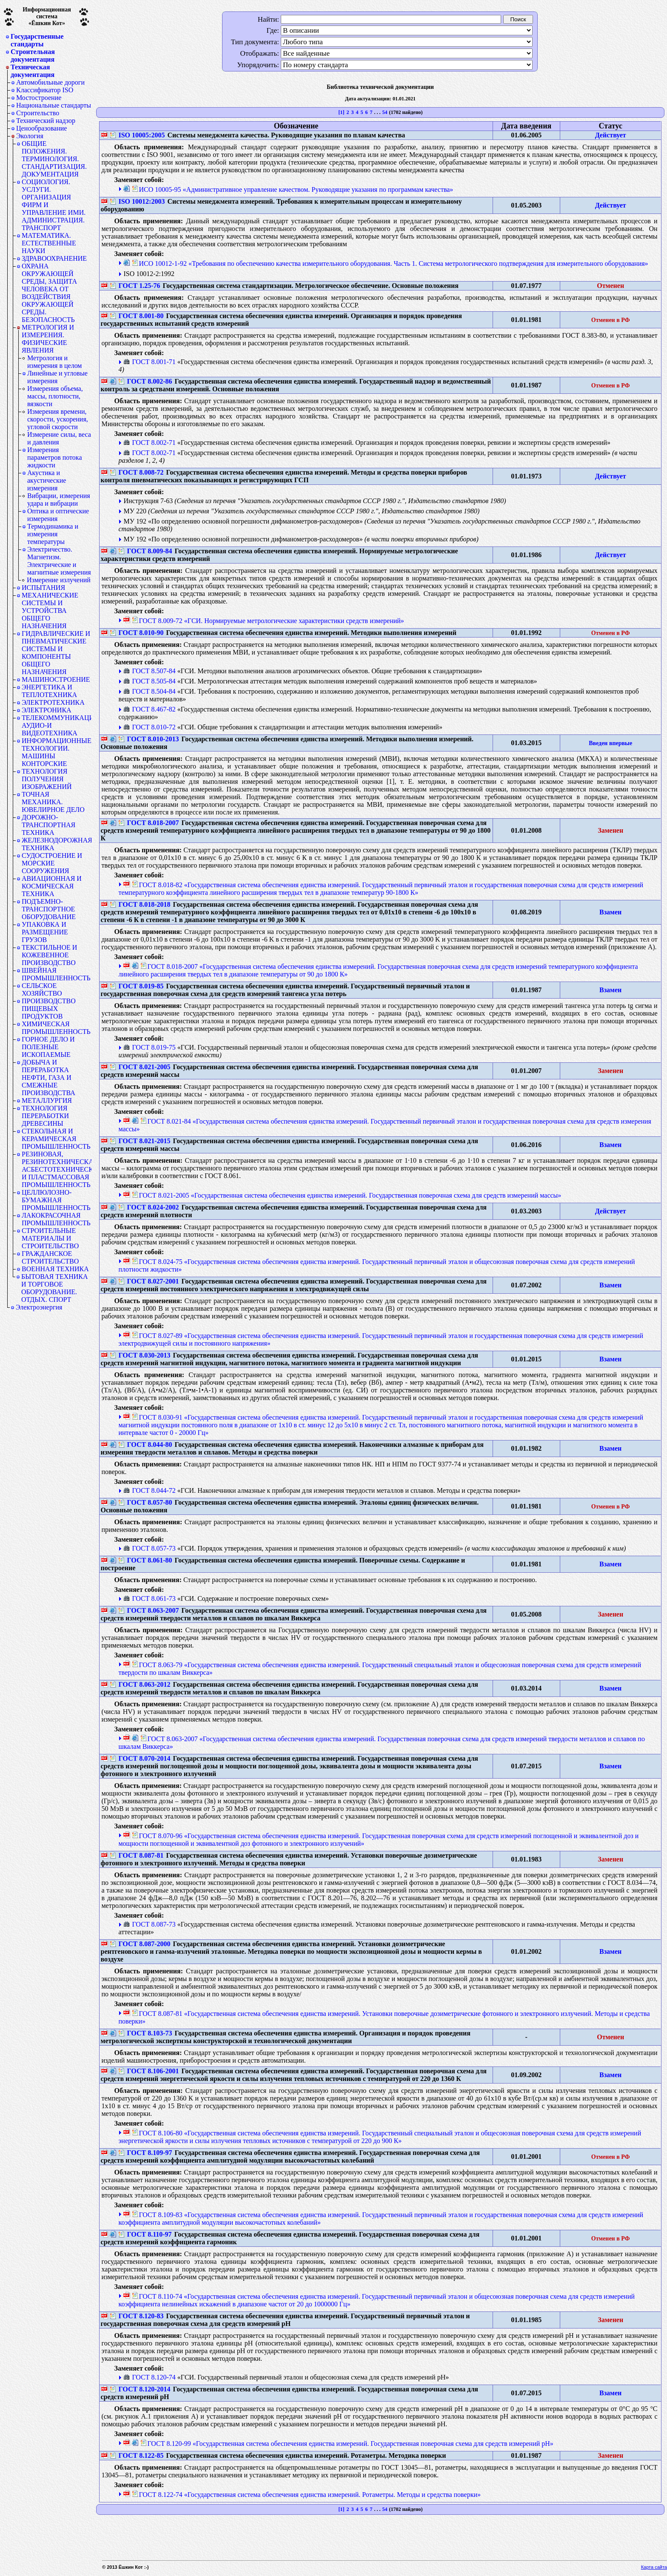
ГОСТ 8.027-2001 (148, 1281)
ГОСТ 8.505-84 (149, 681)
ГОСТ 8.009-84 (145, 551)
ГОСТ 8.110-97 (144, 2234)
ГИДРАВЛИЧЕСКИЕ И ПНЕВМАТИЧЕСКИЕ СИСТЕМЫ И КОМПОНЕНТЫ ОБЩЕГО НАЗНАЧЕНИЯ (56, 652)
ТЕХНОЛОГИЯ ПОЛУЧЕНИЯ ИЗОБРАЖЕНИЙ (47, 779)
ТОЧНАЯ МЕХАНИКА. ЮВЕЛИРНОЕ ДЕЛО (53, 802)
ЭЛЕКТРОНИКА (46, 710)
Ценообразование (41, 128)
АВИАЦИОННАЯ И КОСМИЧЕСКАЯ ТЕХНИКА (52, 886)
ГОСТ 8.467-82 (149, 709)
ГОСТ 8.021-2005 (140, 1066)
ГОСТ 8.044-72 (149, 1490)
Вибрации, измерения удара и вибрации (58, 499)
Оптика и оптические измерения (58, 514)
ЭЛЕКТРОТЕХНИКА (53, 702)
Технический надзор (45, 120)
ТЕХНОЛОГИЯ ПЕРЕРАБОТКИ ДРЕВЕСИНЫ (45, 1115)
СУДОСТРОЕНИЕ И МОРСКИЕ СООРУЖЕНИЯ (52, 863)
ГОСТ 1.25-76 (135, 285)
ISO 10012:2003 (137, 201)
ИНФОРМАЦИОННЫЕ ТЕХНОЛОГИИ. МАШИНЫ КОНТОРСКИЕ (56, 752)
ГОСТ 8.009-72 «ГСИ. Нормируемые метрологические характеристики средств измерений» (268, 620)
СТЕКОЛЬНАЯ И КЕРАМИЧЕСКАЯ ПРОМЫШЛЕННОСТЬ (56, 1138)
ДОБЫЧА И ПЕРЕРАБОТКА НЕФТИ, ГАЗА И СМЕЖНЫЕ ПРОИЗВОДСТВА (48, 1077)
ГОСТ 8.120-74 (149, 2377)
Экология (29, 136)
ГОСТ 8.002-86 (145, 381)
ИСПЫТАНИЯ (43, 587)
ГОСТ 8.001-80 (136, 315)
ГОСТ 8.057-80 (145, 1502)
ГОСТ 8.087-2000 (140, 1943)
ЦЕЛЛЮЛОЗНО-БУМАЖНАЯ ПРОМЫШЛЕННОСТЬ (56, 1200)
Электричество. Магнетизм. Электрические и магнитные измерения (59, 561)
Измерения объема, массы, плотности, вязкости (55, 396)
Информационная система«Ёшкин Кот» (47, 16)
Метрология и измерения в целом (54, 361)
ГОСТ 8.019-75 (149, 1047)
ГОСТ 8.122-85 (136, 2455)
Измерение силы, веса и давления (59, 438)
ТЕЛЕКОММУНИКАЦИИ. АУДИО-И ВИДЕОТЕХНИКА (56, 725)
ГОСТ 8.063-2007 (148, 1610)
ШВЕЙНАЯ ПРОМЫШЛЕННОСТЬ (56, 974)
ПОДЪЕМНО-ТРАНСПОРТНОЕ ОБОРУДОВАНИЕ (49, 909)
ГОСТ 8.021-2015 (140, 1140)
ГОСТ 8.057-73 (149, 1548)
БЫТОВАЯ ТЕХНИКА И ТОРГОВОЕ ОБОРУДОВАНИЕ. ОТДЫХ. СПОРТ (54, 1288)
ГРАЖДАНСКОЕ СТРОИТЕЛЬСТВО (50, 1257)
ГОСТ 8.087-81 (136, 1855)
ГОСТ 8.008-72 (136, 472)
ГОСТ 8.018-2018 (140, 904)
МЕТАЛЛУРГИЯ (47, 1100)
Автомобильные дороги (50, 82)
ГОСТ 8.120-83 (136, 2316)
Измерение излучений (59, 580)
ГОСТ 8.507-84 (149, 671)
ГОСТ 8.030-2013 (140, 1355)
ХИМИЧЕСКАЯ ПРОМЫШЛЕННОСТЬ (56, 1027)
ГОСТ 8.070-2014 (140, 1758)
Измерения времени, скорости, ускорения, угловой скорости (57, 419)
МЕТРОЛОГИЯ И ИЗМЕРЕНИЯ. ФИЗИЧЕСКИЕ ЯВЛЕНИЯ (48, 339)
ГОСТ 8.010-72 (149, 727)
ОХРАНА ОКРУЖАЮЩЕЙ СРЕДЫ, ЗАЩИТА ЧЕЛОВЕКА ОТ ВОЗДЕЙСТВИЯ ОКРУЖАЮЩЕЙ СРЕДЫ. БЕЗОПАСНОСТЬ (49, 292)
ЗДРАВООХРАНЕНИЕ (54, 258)
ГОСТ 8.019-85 (136, 986)
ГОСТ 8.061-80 (145, 1560)
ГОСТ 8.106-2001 (148, 2071)
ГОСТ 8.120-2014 (140, 2389)
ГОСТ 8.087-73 (149, 1924)
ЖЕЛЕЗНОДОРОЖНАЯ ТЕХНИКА (56, 844)
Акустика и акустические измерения (46, 480)
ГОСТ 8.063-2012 (140, 1684)
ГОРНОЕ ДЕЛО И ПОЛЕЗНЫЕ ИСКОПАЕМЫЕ (48, 1047)
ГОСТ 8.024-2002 (148, 1207)
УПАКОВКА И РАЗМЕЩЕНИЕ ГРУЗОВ (45, 932)
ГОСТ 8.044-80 (145, 1444)
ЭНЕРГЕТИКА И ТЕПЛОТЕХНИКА (49, 690)
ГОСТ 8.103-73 (145, 2033)
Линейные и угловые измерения (57, 377)
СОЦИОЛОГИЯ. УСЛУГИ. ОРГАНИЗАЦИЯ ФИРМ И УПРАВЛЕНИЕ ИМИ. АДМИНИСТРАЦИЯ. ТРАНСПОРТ (54, 204)
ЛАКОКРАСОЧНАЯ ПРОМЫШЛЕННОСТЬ (56, 1219)
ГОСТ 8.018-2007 (148, 822)
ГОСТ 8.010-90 (136, 632)
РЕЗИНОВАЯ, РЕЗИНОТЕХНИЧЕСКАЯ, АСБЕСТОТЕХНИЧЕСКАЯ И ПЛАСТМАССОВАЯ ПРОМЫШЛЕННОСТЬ (56, 1169)
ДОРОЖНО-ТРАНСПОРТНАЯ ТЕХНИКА (48, 825)
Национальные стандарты (53, 105)
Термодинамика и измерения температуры (52, 534)
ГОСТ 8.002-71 (149, 442)
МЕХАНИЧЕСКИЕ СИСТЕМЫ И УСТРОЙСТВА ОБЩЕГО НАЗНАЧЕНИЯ (50, 610)
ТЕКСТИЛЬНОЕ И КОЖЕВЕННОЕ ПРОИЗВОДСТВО (49, 955)
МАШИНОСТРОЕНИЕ (56, 679)
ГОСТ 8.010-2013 (148, 739)
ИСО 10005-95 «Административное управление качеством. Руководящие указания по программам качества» (292, 189)
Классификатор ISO (44, 90)
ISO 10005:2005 (137, 135)
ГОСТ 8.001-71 (149, 361)
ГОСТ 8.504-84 (149, 691)
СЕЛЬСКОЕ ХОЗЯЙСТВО (42, 989)
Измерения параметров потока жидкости (54, 457)
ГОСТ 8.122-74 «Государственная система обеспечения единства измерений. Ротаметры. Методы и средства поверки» (306, 2494)
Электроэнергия (39, 1307)
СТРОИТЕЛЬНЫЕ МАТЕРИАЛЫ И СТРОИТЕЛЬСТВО (50, 1238)
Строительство (37, 113)
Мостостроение (38, 97)
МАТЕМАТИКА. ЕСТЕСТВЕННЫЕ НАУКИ (49, 243)
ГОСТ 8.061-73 (149, 1598)
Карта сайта (654, 2567)
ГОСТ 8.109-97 (145, 2152)
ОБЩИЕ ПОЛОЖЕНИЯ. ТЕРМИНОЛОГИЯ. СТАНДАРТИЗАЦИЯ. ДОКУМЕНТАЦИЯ (54, 159)
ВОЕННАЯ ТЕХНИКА (55, 1268)
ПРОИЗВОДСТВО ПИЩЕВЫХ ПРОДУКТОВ (49, 1008)
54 (384, 112)
